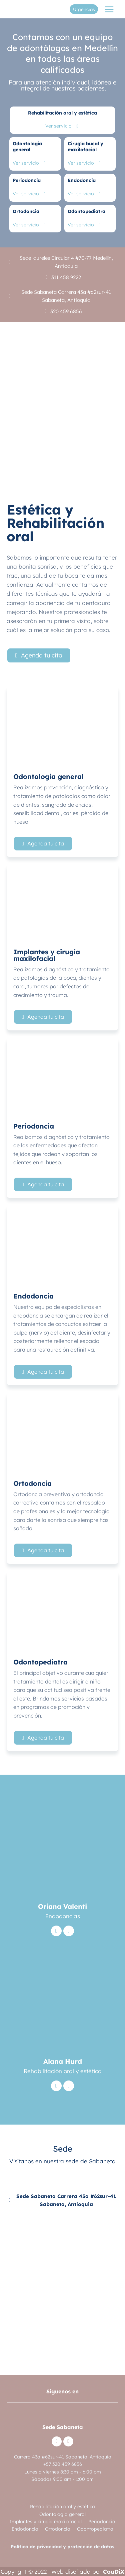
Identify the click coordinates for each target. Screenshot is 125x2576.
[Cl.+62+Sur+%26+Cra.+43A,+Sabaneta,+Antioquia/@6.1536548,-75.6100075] (62, 2282)
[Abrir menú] (109, 9)
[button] (38, 655)
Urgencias (84, 9)
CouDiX (113, 2571)
